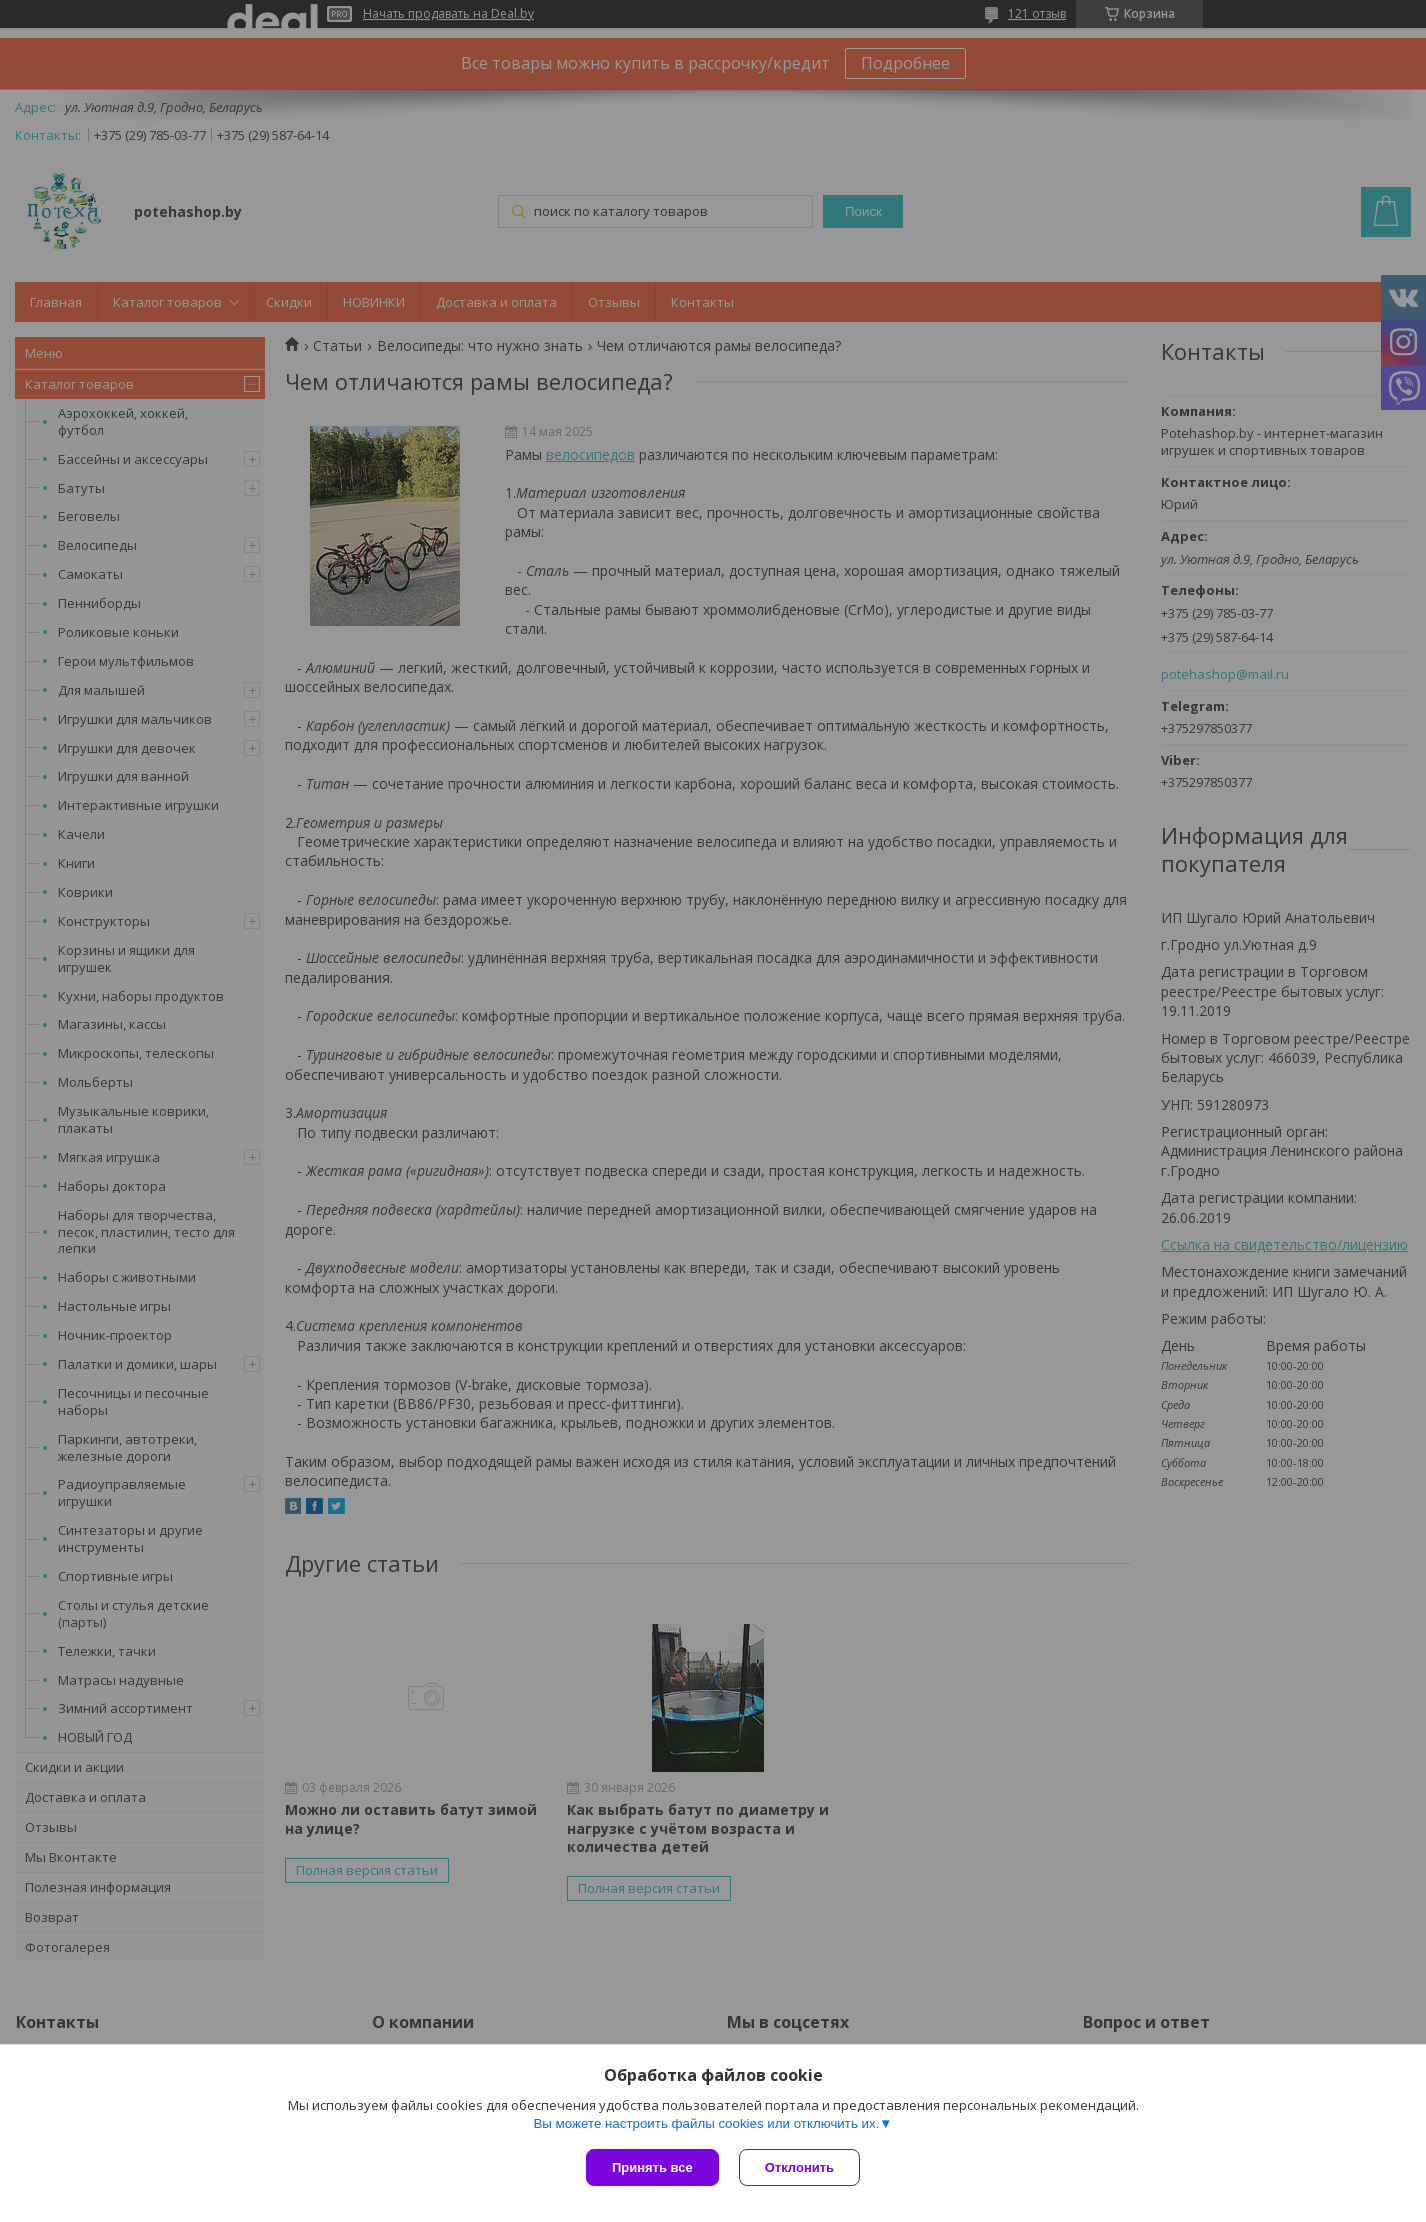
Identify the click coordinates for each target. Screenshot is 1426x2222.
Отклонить (799, 2167)
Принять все (652, 2167)
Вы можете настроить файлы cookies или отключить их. (706, 2123)
